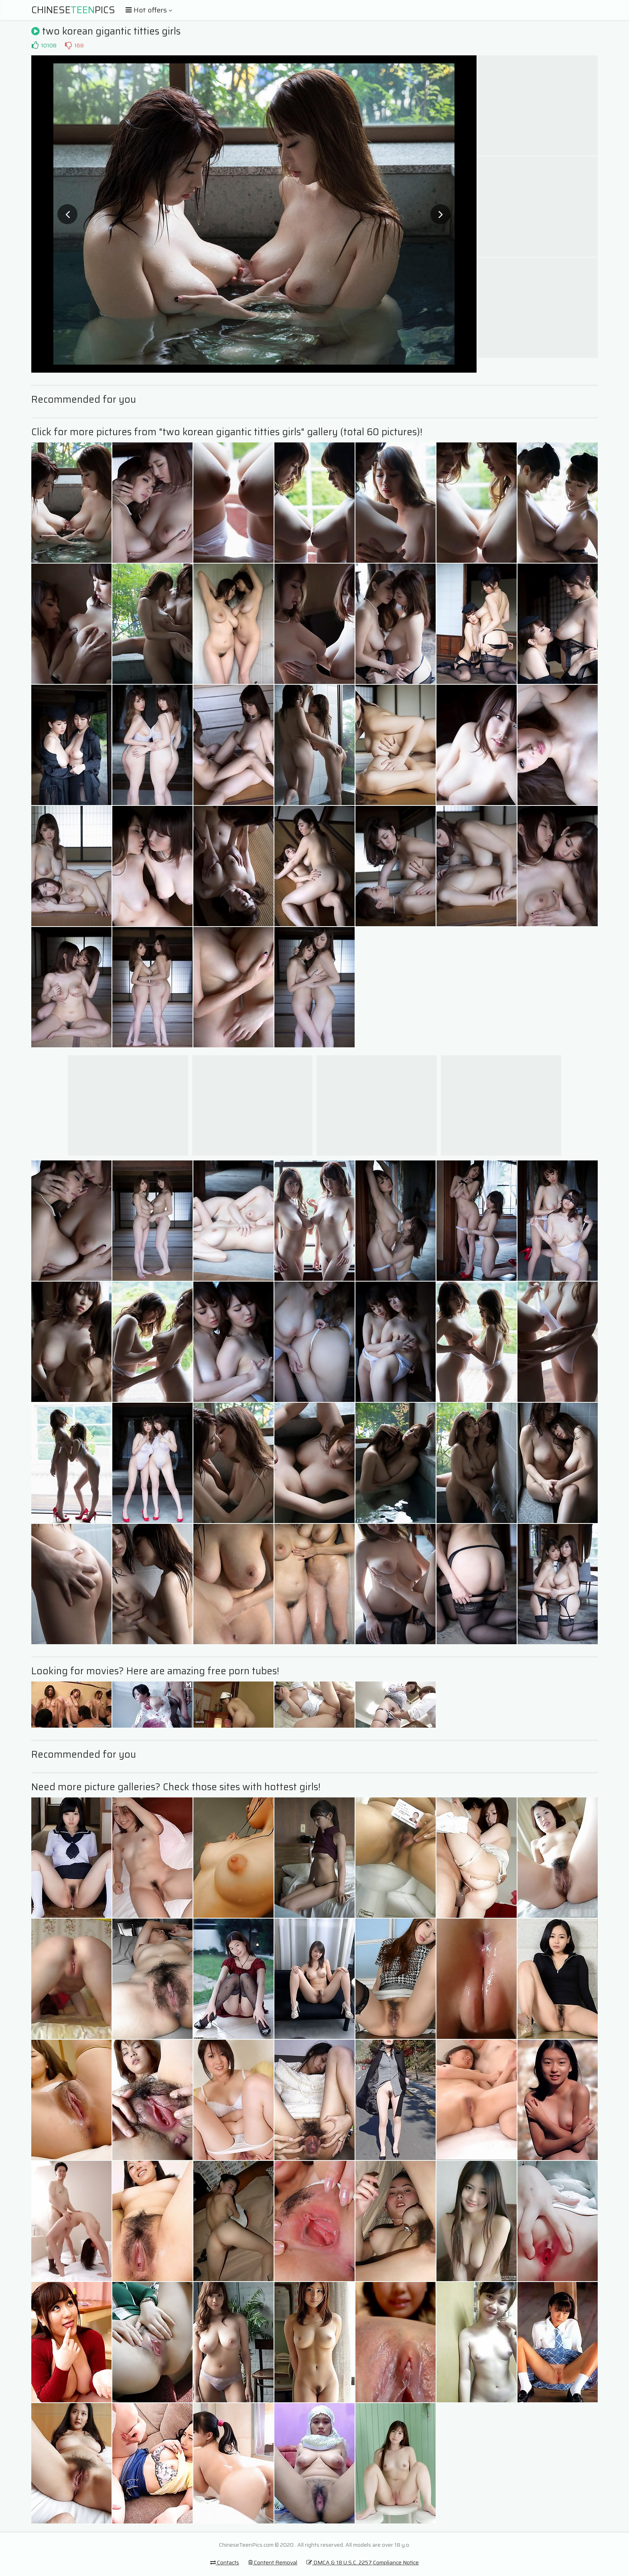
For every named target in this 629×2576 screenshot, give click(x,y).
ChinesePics (73, 10)
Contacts (224, 2562)
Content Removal (272, 2562)
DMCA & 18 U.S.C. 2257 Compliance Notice (362, 2562)
